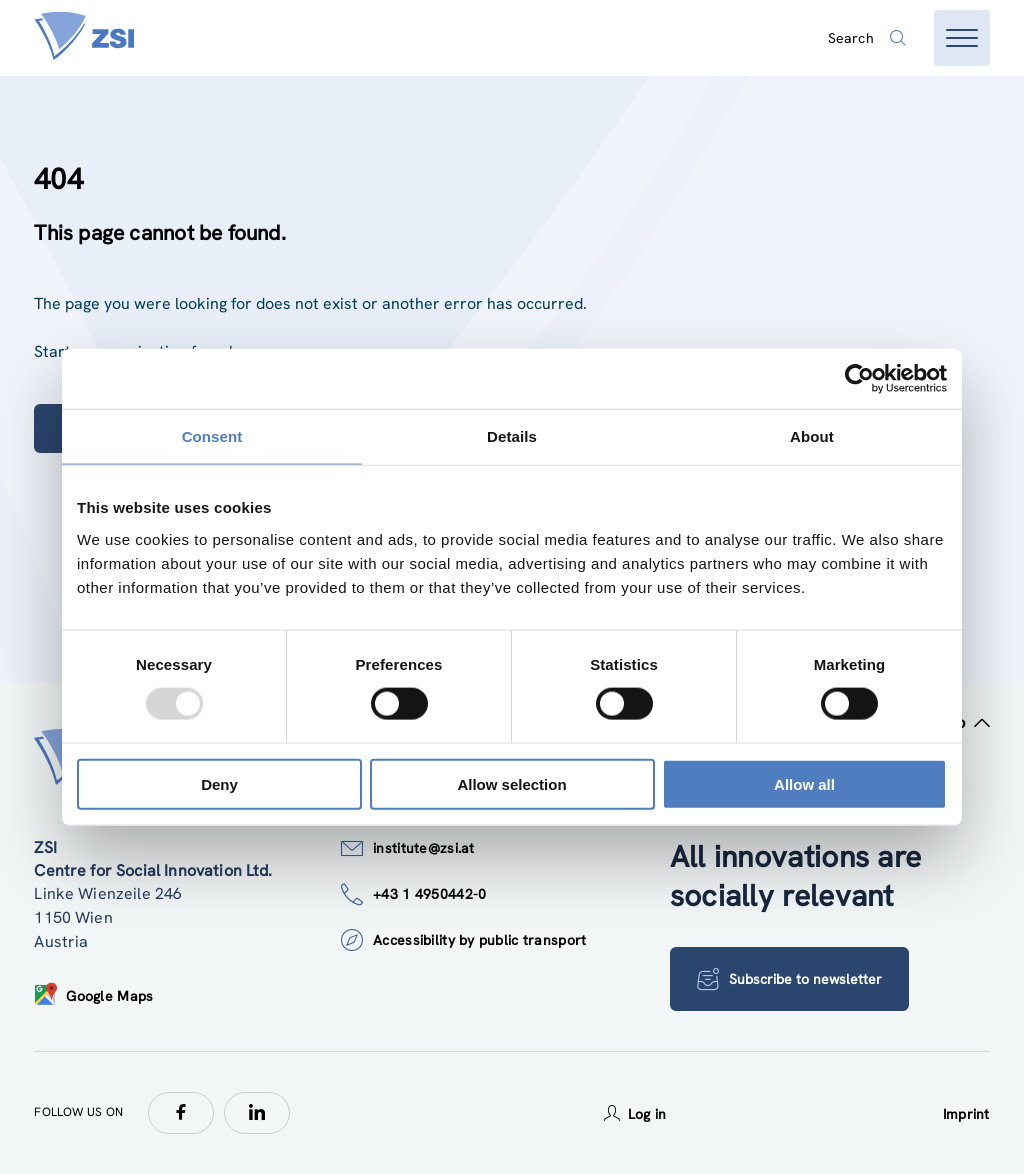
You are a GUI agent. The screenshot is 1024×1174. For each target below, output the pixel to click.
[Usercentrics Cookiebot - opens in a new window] (859, 379)
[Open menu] (962, 38)
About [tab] (812, 436)
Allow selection (511, 783)
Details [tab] (512, 436)
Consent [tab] (212, 436)
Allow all (804, 783)
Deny (219, 783)
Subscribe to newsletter (789, 979)
